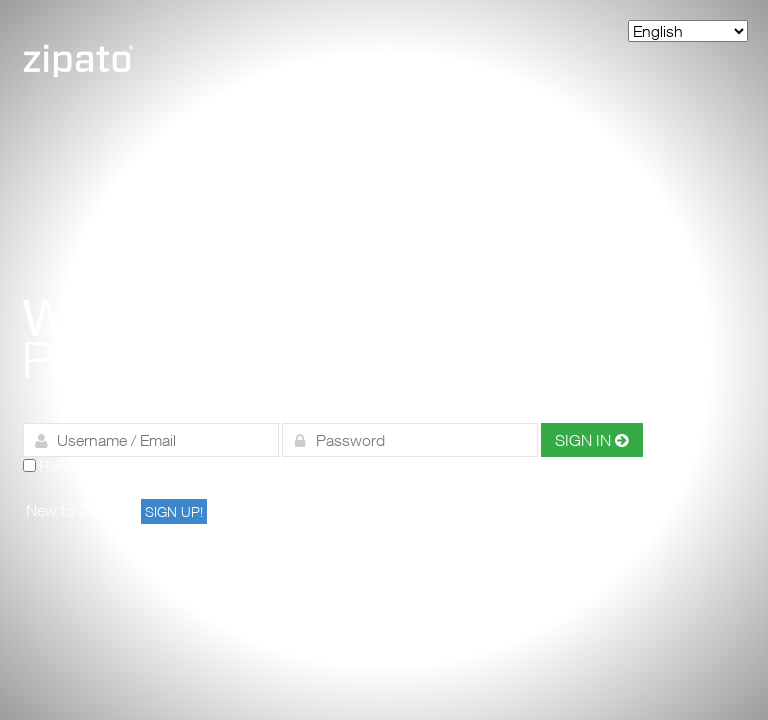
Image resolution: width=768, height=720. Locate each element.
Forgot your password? (362, 466)
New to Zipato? (78, 510)
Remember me (89, 466)
